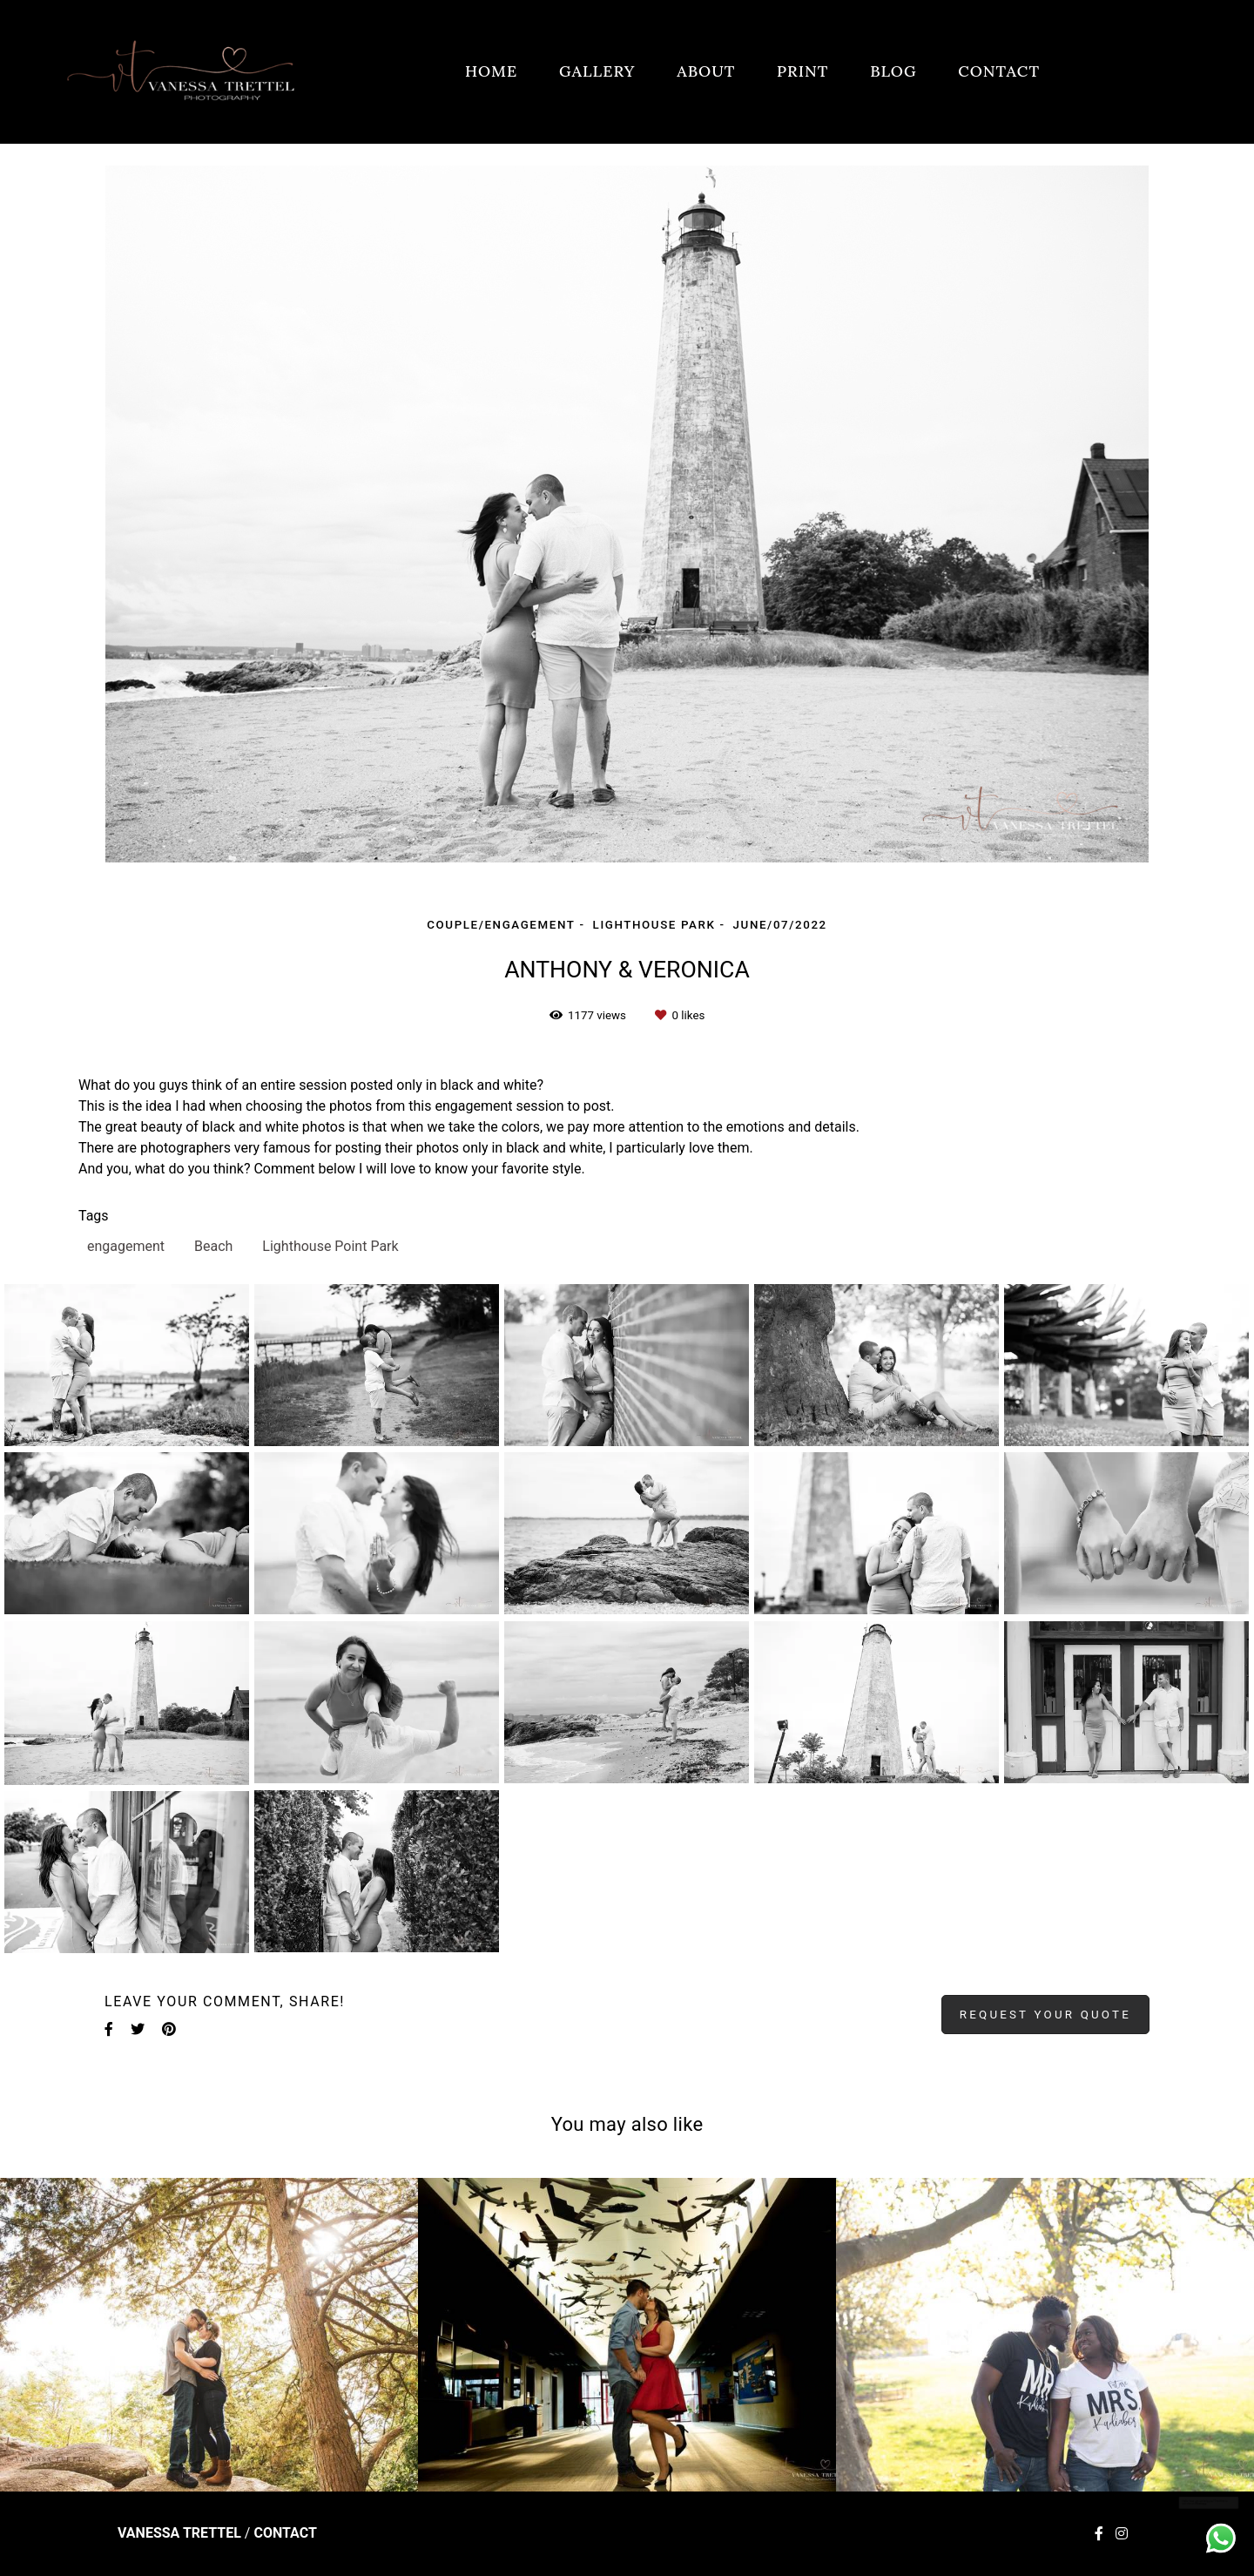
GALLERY (597, 71)
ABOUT (706, 71)
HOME (491, 71)
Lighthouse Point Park (330, 1246)
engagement (126, 1246)
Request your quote (1045, 2014)
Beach (213, 1246)
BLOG (893, 71)
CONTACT (999, 71)
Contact (284, 2533)
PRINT (802, 71)
